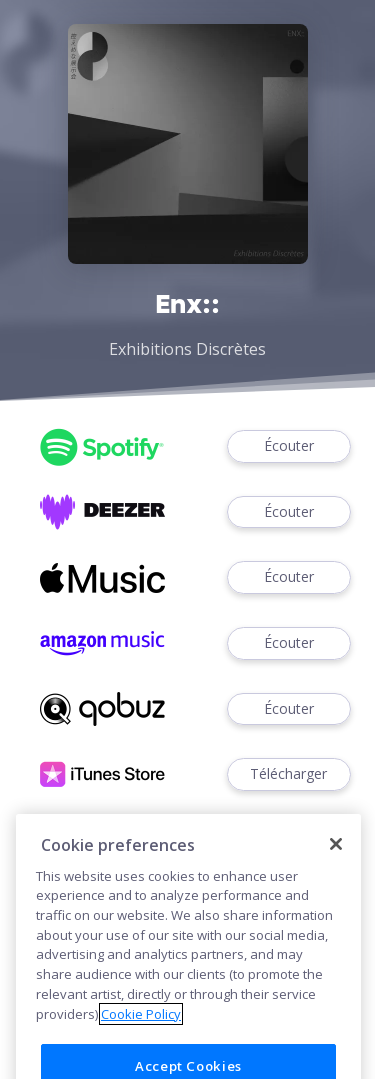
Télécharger (289, 774)
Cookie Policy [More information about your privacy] (141, 1035)
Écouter (289, 446)
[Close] (336, 866)
